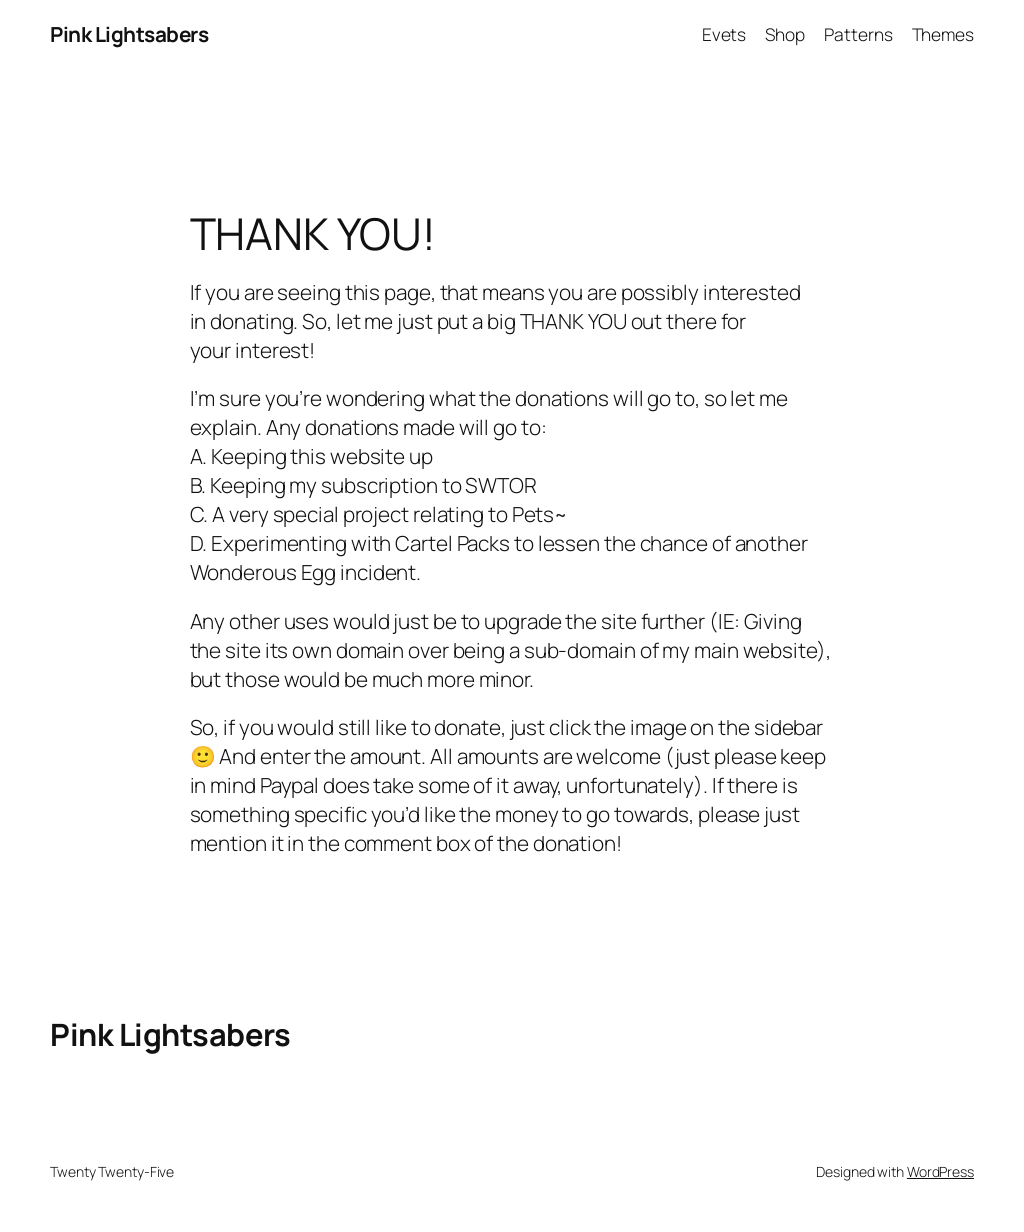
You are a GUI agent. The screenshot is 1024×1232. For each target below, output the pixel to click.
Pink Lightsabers (129, 34)
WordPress (940, 1171)
